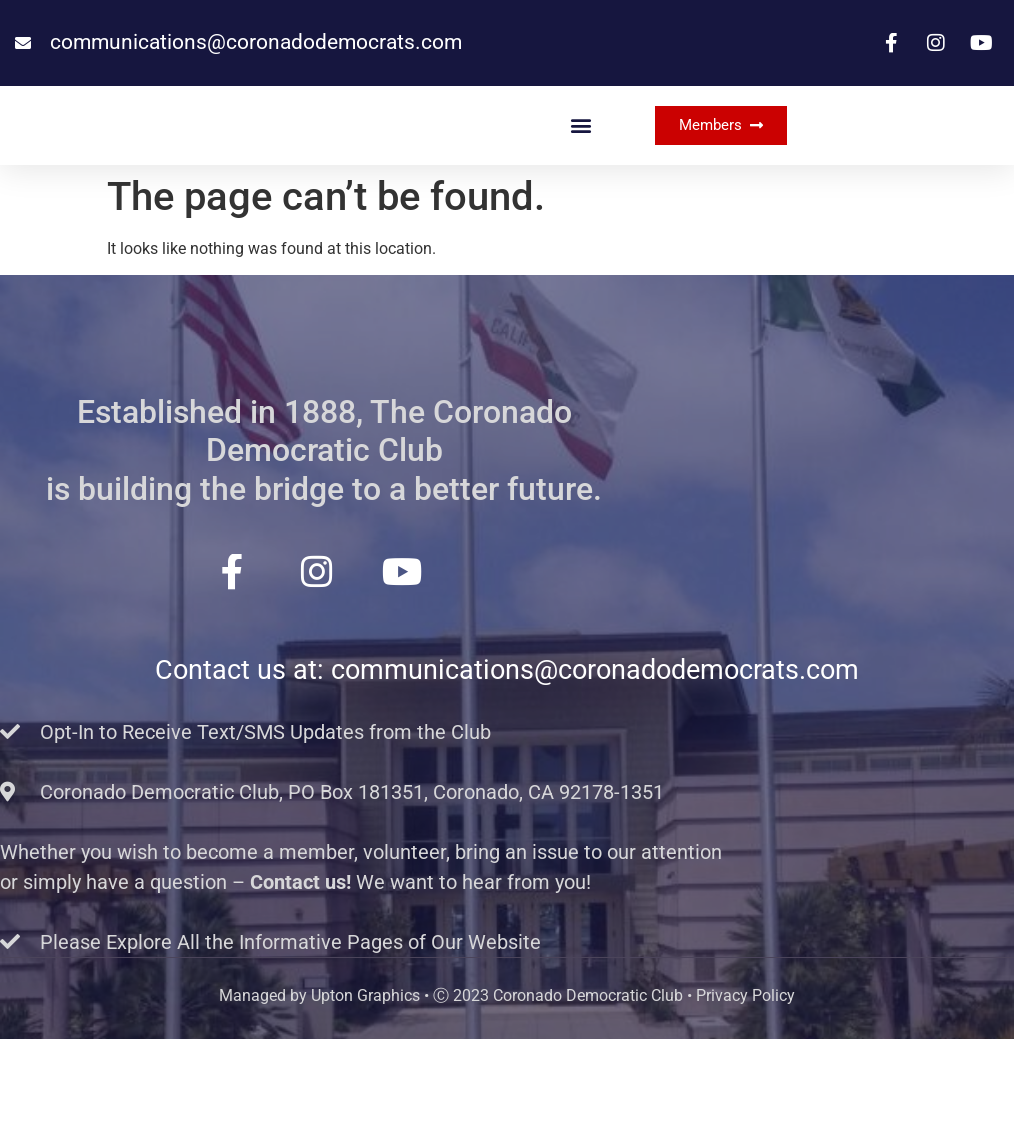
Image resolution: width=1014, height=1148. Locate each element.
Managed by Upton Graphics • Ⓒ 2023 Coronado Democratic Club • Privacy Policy (507, 1104)
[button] (580, 179)
